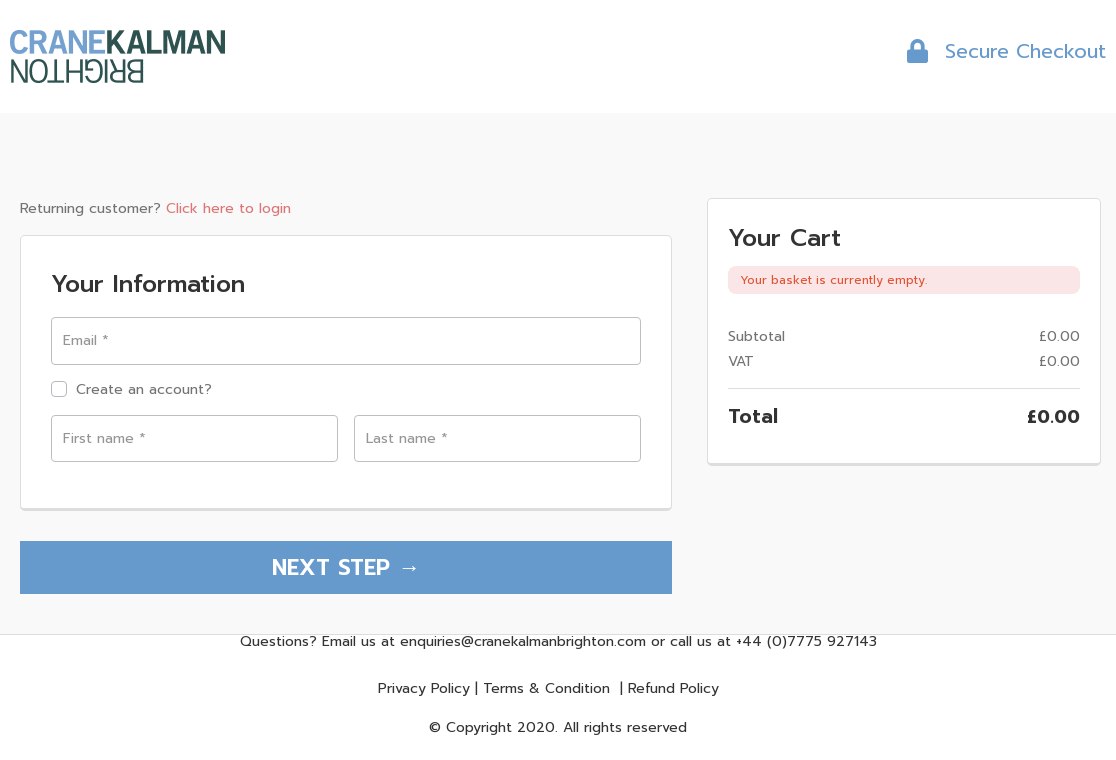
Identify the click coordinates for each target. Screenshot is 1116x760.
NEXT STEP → (346, 569)
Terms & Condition (546, 691)
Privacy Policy (424, 691)
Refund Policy (673, 691)
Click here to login (228, 208)
